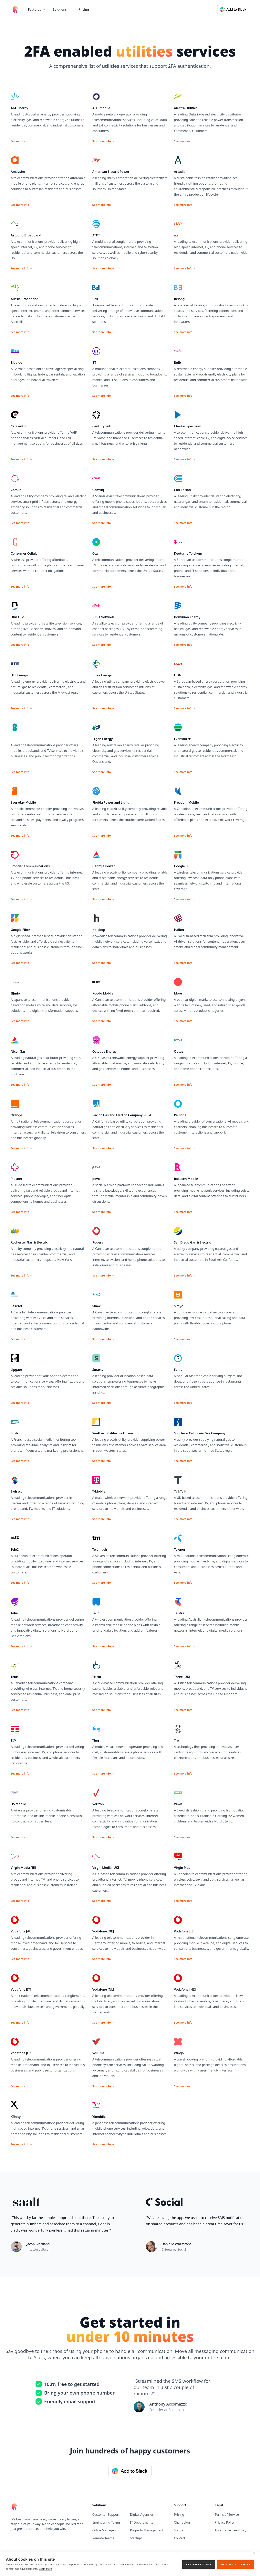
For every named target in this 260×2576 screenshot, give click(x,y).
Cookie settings (198, 2564)
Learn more (45, 2568)
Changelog (182, 2522)
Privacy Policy (225, 2522)
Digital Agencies (142, 2514)
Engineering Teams (106, 2522)
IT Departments (141, 2522)
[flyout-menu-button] (37, 9)
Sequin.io (176, 2409)
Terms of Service (227, 2514)
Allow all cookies (235, 2564)
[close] (254, 2552)
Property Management (146, 2530)
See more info (22, 141)
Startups (136, 2538)
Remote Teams (103, 2538)
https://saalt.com (38, 2249)
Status (178, 2530)
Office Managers (104, 2530)
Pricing (83, 9)
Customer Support (106, 2514)
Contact (179, 2538)
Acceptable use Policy (230, 2530)
